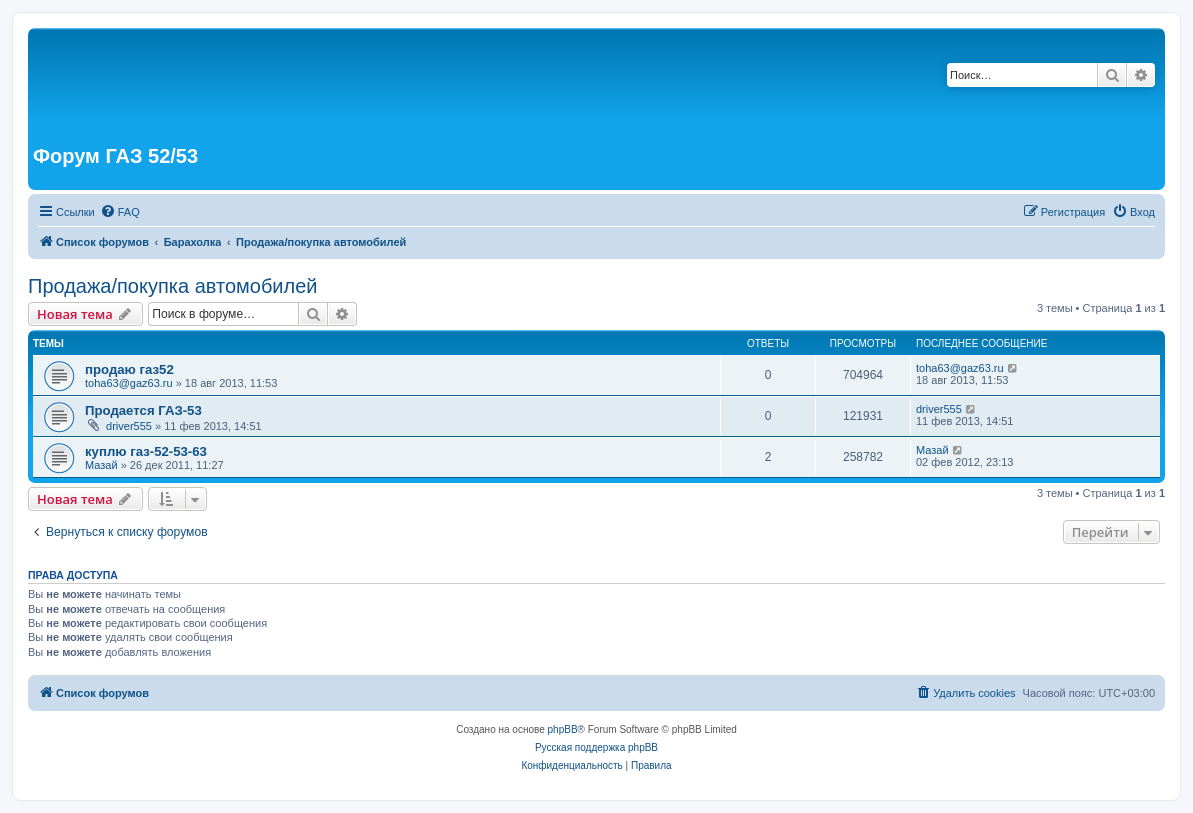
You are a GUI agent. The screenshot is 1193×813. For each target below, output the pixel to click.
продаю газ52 (129, 369)
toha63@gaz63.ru (129, 383)
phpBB (563, 729)
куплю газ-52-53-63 (146, 451)
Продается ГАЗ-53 (143, 410)
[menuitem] (120, 212)
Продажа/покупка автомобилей (173, 286)
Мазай (101, 465)
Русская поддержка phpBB (596, 747)
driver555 (129, 426)
